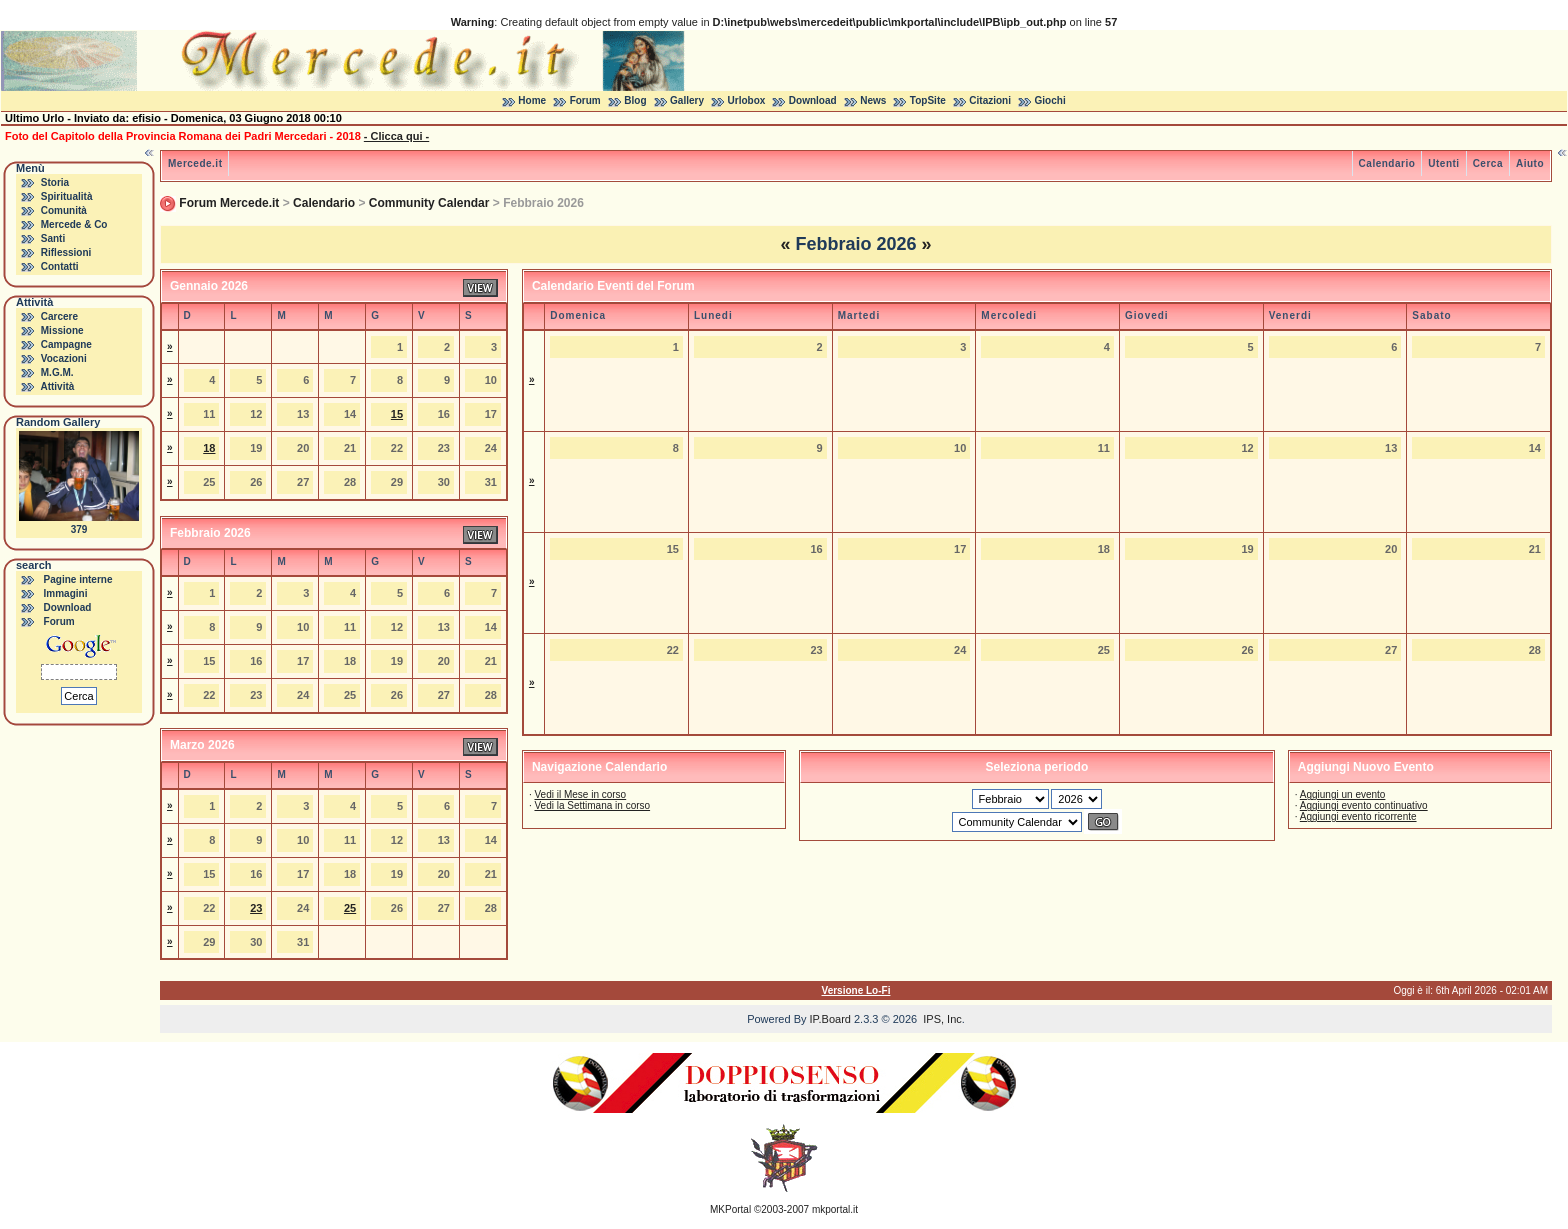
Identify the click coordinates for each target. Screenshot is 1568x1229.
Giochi (1050, 100)
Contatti (60, 266)
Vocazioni (64, 358)
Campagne (66, 344)
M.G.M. (57, 372)
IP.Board (830, 1019)
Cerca (1488, 163)
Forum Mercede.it (229, 203)
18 (209, 448)
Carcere (59, 316)
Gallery (687, 100)
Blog (635, 100)
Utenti (1443, 163)
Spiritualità (67, 196)
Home (532, 100)
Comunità (64, 210)
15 (397, 414)
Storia (55, 182)
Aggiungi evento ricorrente (1358, 816)
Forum (585, 100)
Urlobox (747, 100)
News (873, 100)
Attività (57, 386)
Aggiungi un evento (1343, 794)
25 (350, 908)
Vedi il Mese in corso (580, 794)
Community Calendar (429, 203)
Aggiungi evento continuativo (1364, 805)
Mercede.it (195, 163)
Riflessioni (66, 252)
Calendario (1387, 163)
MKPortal (730, 1209)
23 (256, 908)
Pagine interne (78, 579)
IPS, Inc (942, 1019)
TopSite (928, 100)
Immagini (66, 593)
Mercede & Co (74, 224)
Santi (53, 238)
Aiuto (1530, 163)
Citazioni (990, 100)
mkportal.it (835, 1209)
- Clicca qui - (396, 136)
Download (813, 100)
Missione (62, 330)
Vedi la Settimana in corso (592, 805)
